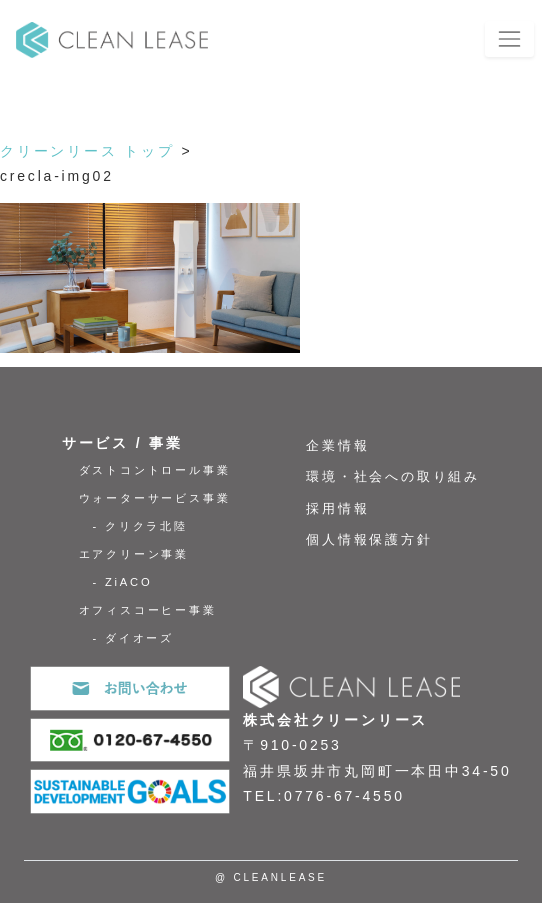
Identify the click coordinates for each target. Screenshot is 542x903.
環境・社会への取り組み (393, 477)
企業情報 (337, 446)
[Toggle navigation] (509, 38)
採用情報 (337, 509)
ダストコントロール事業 (155, 470)
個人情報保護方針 (369, 540)
